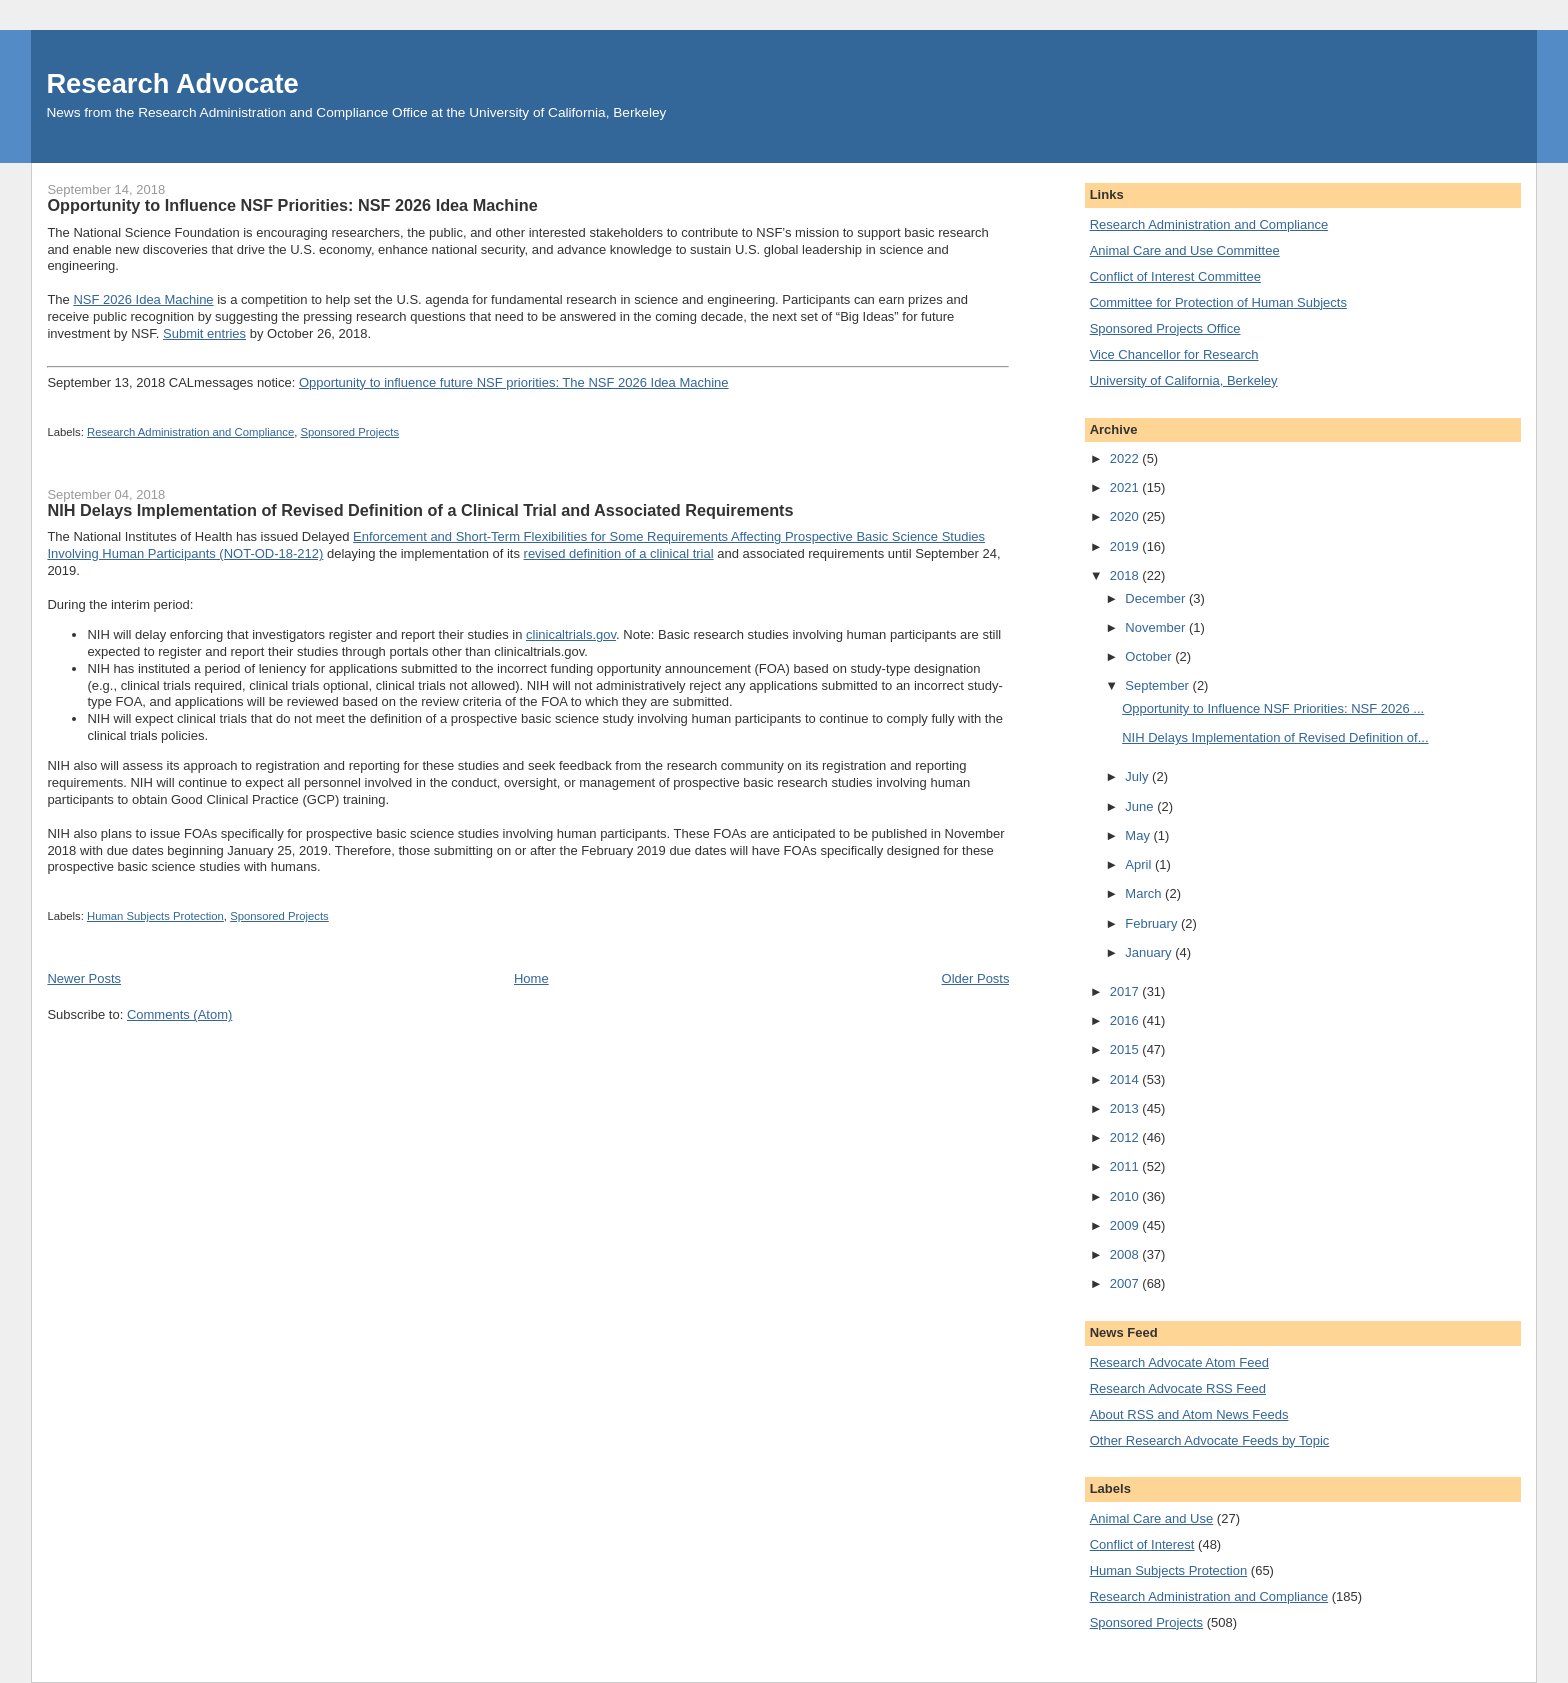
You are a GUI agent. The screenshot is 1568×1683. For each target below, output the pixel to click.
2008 (1126, 1254)
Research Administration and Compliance (190, 432)
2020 (1126, 516)
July (1138, 776)
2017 (1126, 991)
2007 (1126, 1283)
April (1140, 864)
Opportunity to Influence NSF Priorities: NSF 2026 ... (1273, 708)
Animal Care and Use (1152, 1518)
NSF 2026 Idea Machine (143, 299)
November (1157, 627)
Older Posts (976, 978)
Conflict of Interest (1142, 1544)
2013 (1126, 1108)
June (1141, 806)
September (1158, 685)
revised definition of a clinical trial (619, 553)
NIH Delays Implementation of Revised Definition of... (1275, 737)
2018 (1126, 575)
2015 (1126, 1049)
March (1145, 893)
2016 (1126, 1020)
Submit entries (204, 333)
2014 (1126, 1079)
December (1157, 598)
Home (531, 978)
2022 (1126, 458)
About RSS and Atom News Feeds (1189, 1414)
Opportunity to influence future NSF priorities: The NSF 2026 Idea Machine (514, 382)
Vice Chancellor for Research (1174, 354)
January (1150, 952)
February (1153, 923)
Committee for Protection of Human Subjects (1218, 302)
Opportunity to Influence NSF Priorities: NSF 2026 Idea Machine (292, 205)
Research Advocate (172, 83)
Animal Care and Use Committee (1185, 250)
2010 (1126, 1196)
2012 (1126, 1137)
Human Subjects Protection (155, 916)
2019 (1126, 546)
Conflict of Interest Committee (1175, 276)
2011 (1126, 1166)
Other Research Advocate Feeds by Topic (1210, 1440)
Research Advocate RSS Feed (1178, 1388)
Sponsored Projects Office (1165, 328)
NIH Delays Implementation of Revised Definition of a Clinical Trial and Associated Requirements (420, 510)
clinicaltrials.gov (571, 634)
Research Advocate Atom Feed (1179, 1362)
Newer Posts (84, 978)
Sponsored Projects (349, 432)
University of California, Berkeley (1184, 380)
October (1150, 656)
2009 (1126, 1225)
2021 (1126, 487)
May (1139, 835)
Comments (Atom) (179, 1014)
